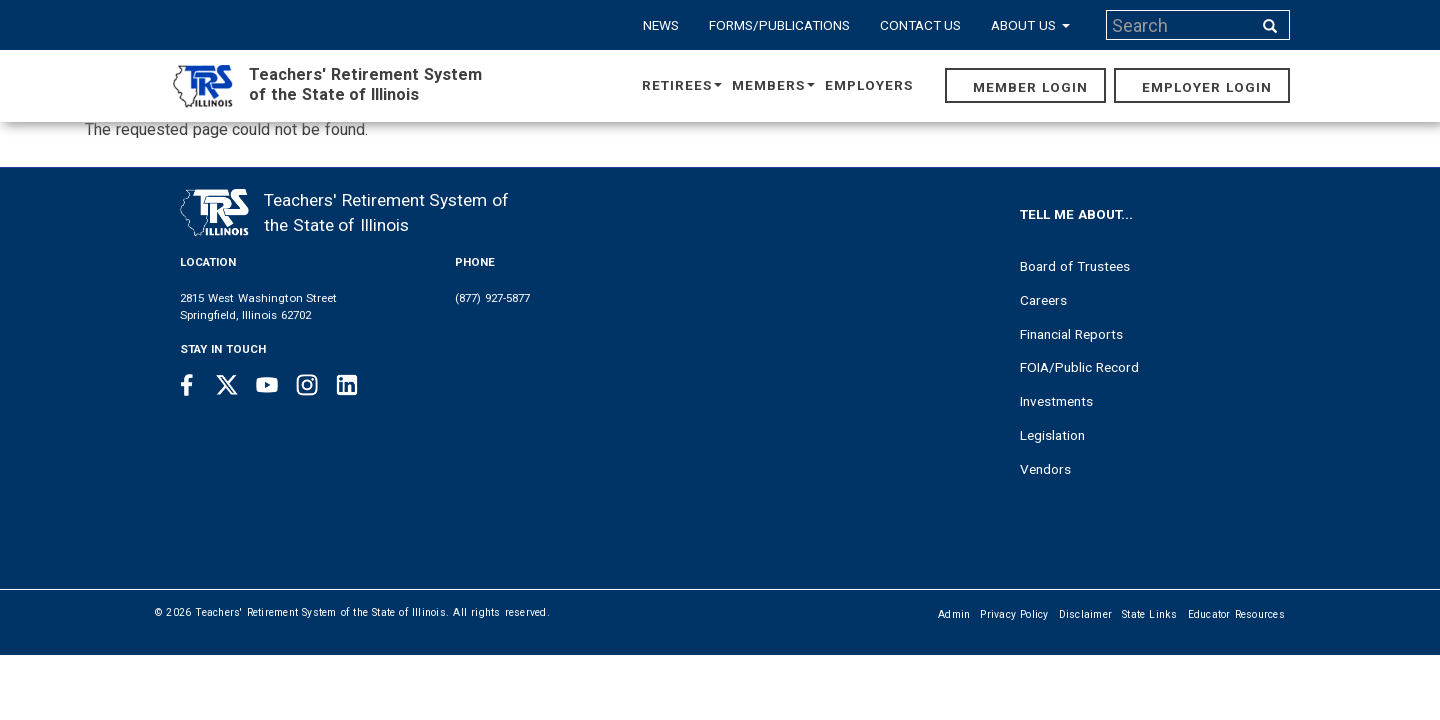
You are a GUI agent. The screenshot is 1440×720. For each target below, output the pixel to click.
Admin (954, 614)
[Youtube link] (267, 385)
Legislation (1052, 435)
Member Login (1030, 87)
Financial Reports (1071, 334)
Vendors (1045, 469)
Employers (869, 85)
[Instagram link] (307, 385)
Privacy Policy (1014, 614)
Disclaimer (1086, 614)
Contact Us (921, 25)
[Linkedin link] (347, 385)
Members (773, 85)
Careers (1043, 300)
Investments (1056, 401)
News (661, 25)
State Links (1150, 614)
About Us (1030, 25)
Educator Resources (1236, 614)
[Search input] (1181, 25)
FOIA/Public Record (1079, 367)
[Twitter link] (227, 385)
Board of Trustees (1075, 266)
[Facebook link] (187, 385)
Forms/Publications (779, 25)
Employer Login (1207, 87)
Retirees (682, 85)
